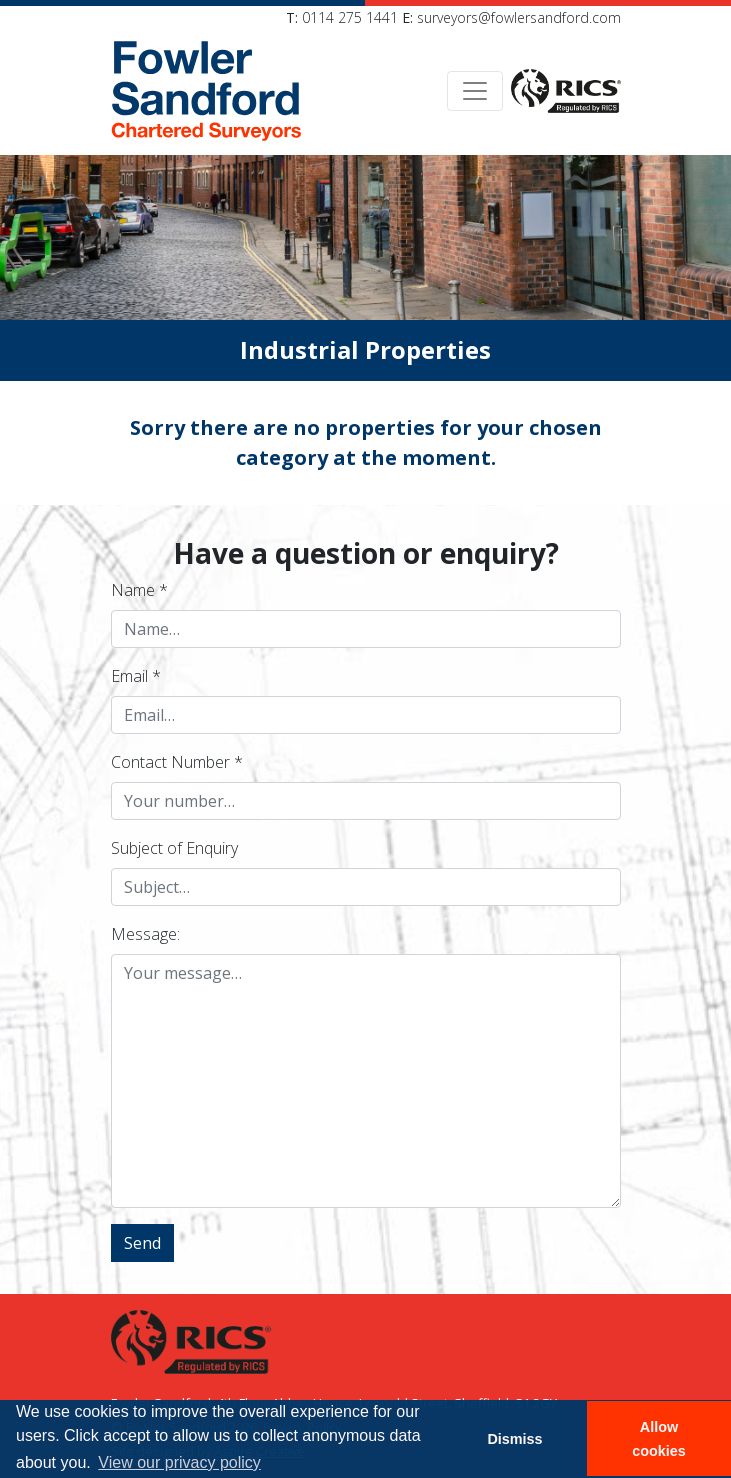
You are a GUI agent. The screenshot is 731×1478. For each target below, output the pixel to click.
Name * (139, 590)
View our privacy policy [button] (179, 1462)
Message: (145, 934)
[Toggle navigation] (475, 91)
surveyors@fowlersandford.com (519, 17)
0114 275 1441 (350, 17)
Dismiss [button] (514, 1439)
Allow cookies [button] (659, 1439)
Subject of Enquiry (174, 848)
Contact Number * (177, 762)
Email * (136, 676)
